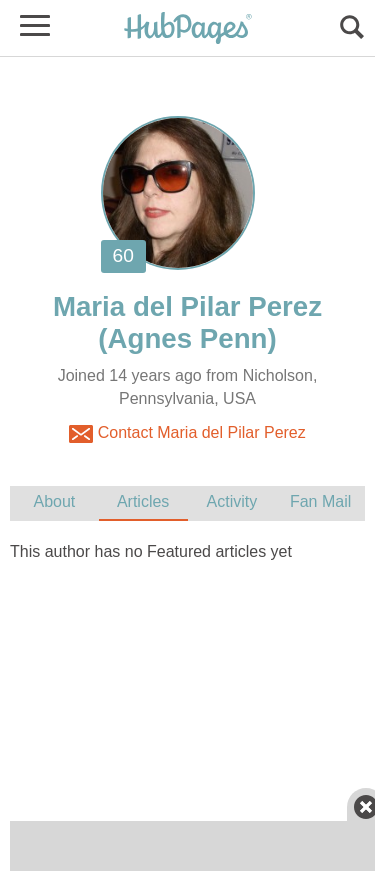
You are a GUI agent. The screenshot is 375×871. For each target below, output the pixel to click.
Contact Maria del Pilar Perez (187, 434)
